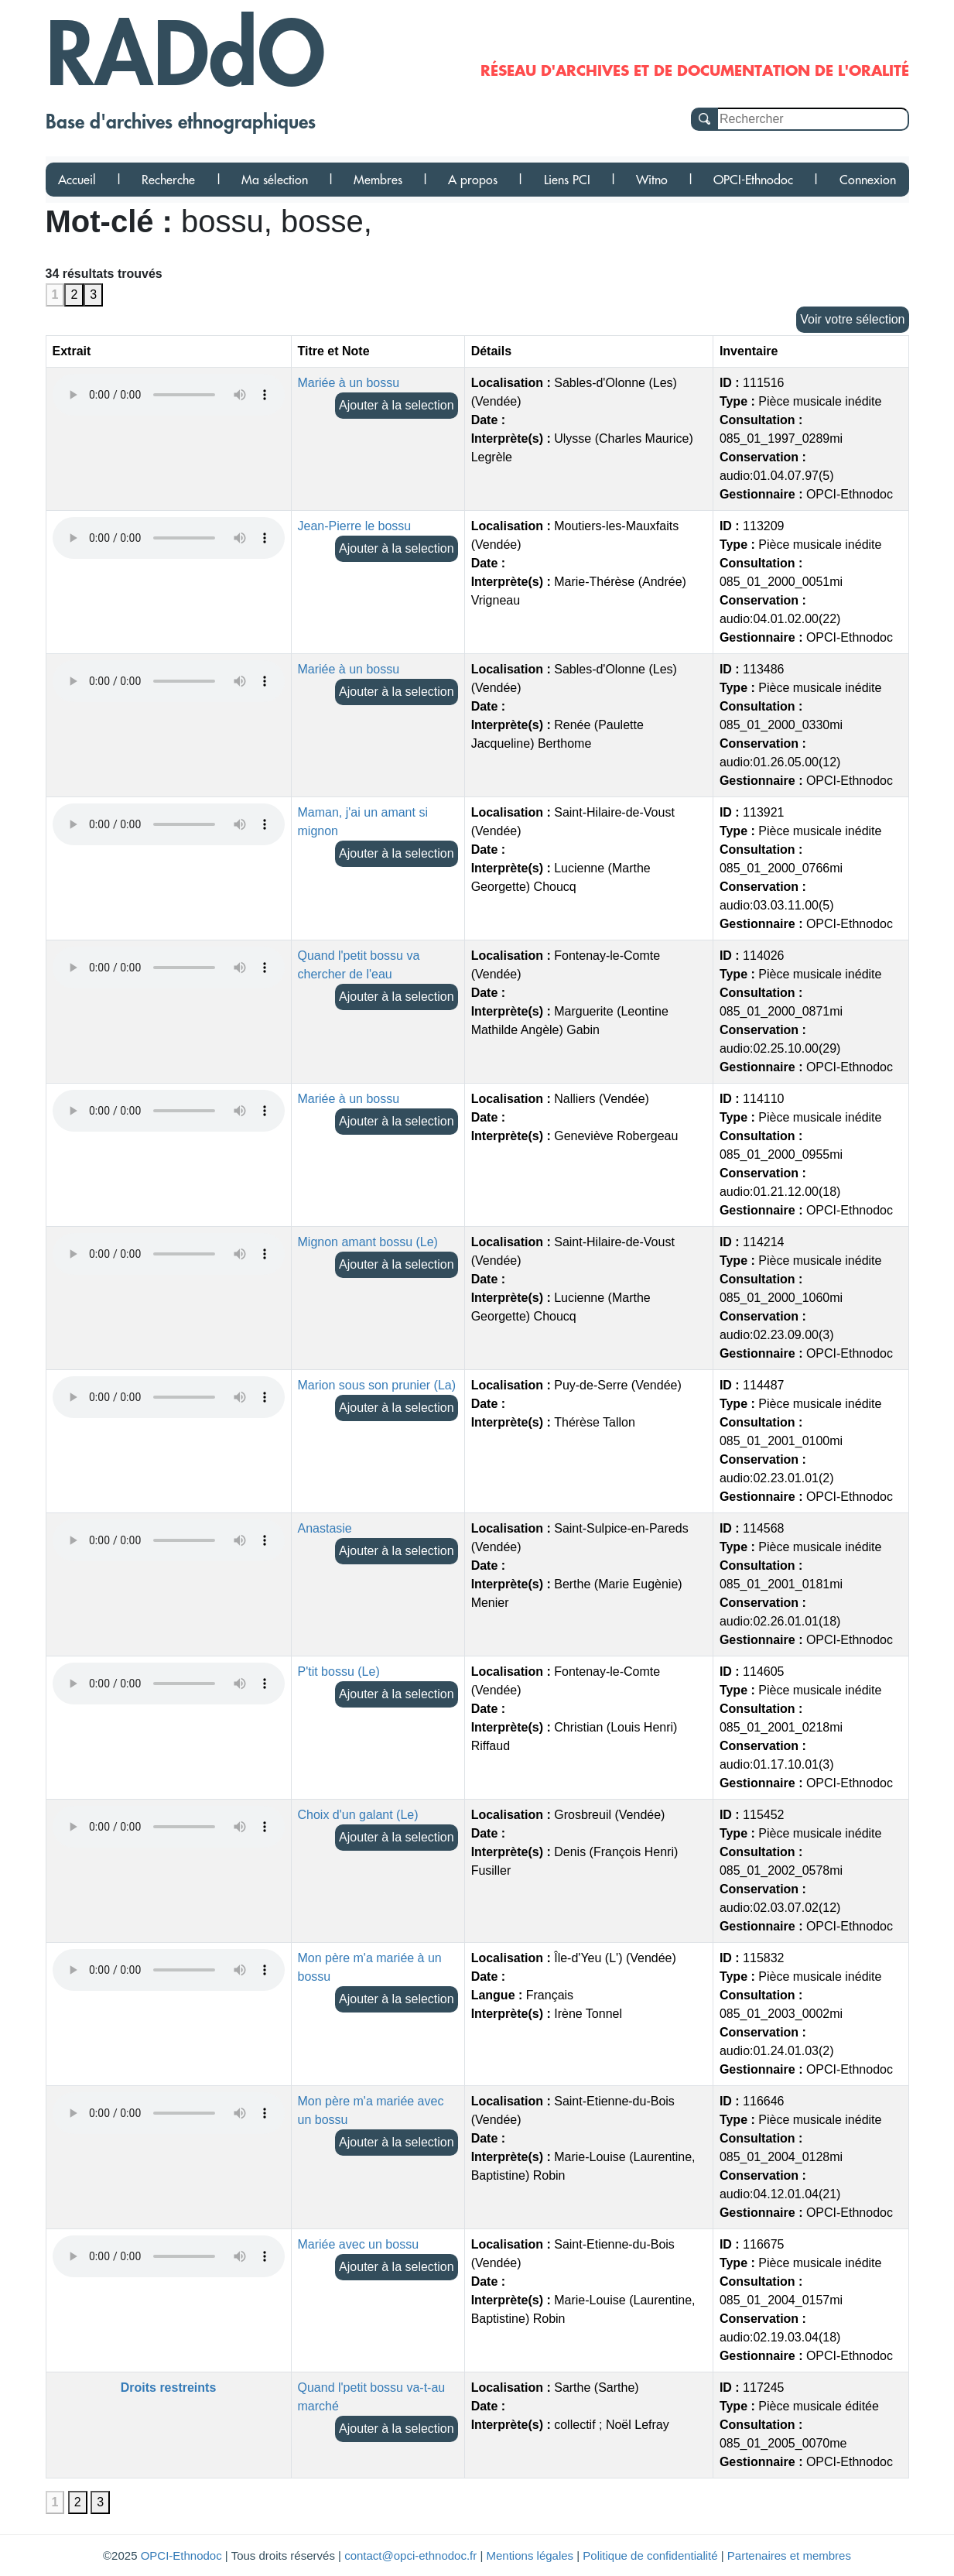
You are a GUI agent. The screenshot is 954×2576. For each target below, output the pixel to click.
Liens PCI (567, 179)
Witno (652, 179)
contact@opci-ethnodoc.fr (410, 2555)
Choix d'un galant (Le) (358, 1814)
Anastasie (325, 1528)
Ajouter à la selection (396, 405)
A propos (473, 179)
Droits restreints (169, 2387)
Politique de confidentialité (650, 2555)
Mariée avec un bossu (358, 2244)
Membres (378, 179)
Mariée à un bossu (349, 382)
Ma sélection (274, 179)
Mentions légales (530, 2555)
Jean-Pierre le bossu (355, 526)
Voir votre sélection (852, 319)
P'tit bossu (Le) (339, 1671)
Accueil (77, 179)
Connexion (867, 179)
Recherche (168, 179)
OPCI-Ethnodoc (753, 179)
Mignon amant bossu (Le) (368, 1242)
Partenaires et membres (789, 2555)
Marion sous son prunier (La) (377, 1385)
